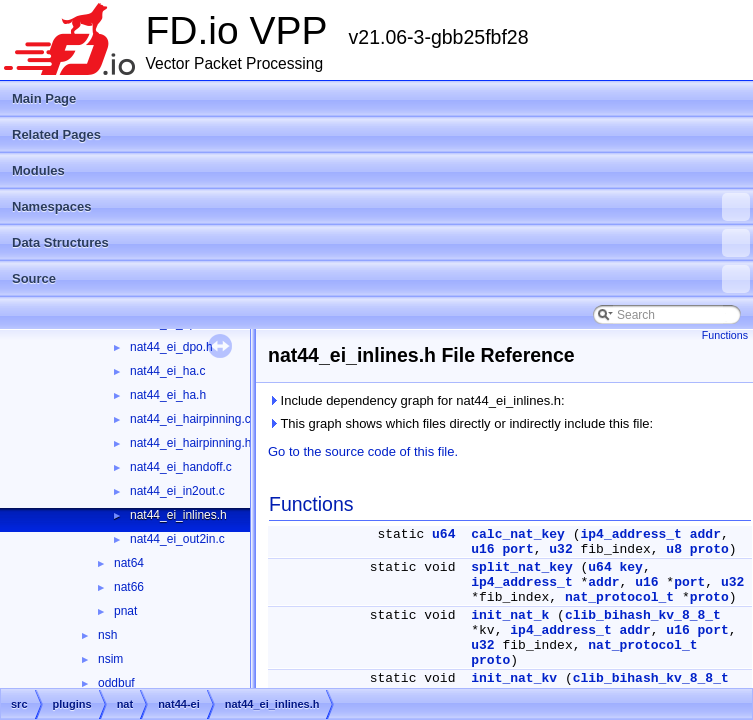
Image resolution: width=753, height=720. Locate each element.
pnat (125, 611)
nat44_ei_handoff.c (181, 467)
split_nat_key (521, 567)
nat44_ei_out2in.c (177, 539)
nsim (110, 659)
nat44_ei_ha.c (167, 371)
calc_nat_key (518, 534)
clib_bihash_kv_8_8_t (643, 615)
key (631, 567)
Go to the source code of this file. (363, 451)
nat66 (129, 587)
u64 (443, 534)
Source (381, 279)
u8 (674, 549)
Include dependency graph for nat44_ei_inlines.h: (416, 400)
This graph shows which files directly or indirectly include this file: (460, 423)
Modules (38, 170)
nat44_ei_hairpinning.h (190, 443)
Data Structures (381, 243)
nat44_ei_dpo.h (171, 347)
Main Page (44, 98)
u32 (560, 549)
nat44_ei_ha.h (168, 395)
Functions (725, 335)
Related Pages (56, 134)
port (517, 549)
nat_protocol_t (619, 597)
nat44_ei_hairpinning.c (190, 419)
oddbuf (116, 683)
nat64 (129, 563)
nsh (107, 635)
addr (705, 534)
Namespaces (381, 207)
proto (709, 549)
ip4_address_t (631, 534)
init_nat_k (510, 615)
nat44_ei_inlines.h (178, 515)
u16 (482, 549)
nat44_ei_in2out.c (177, 491)
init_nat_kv (514, 678)
